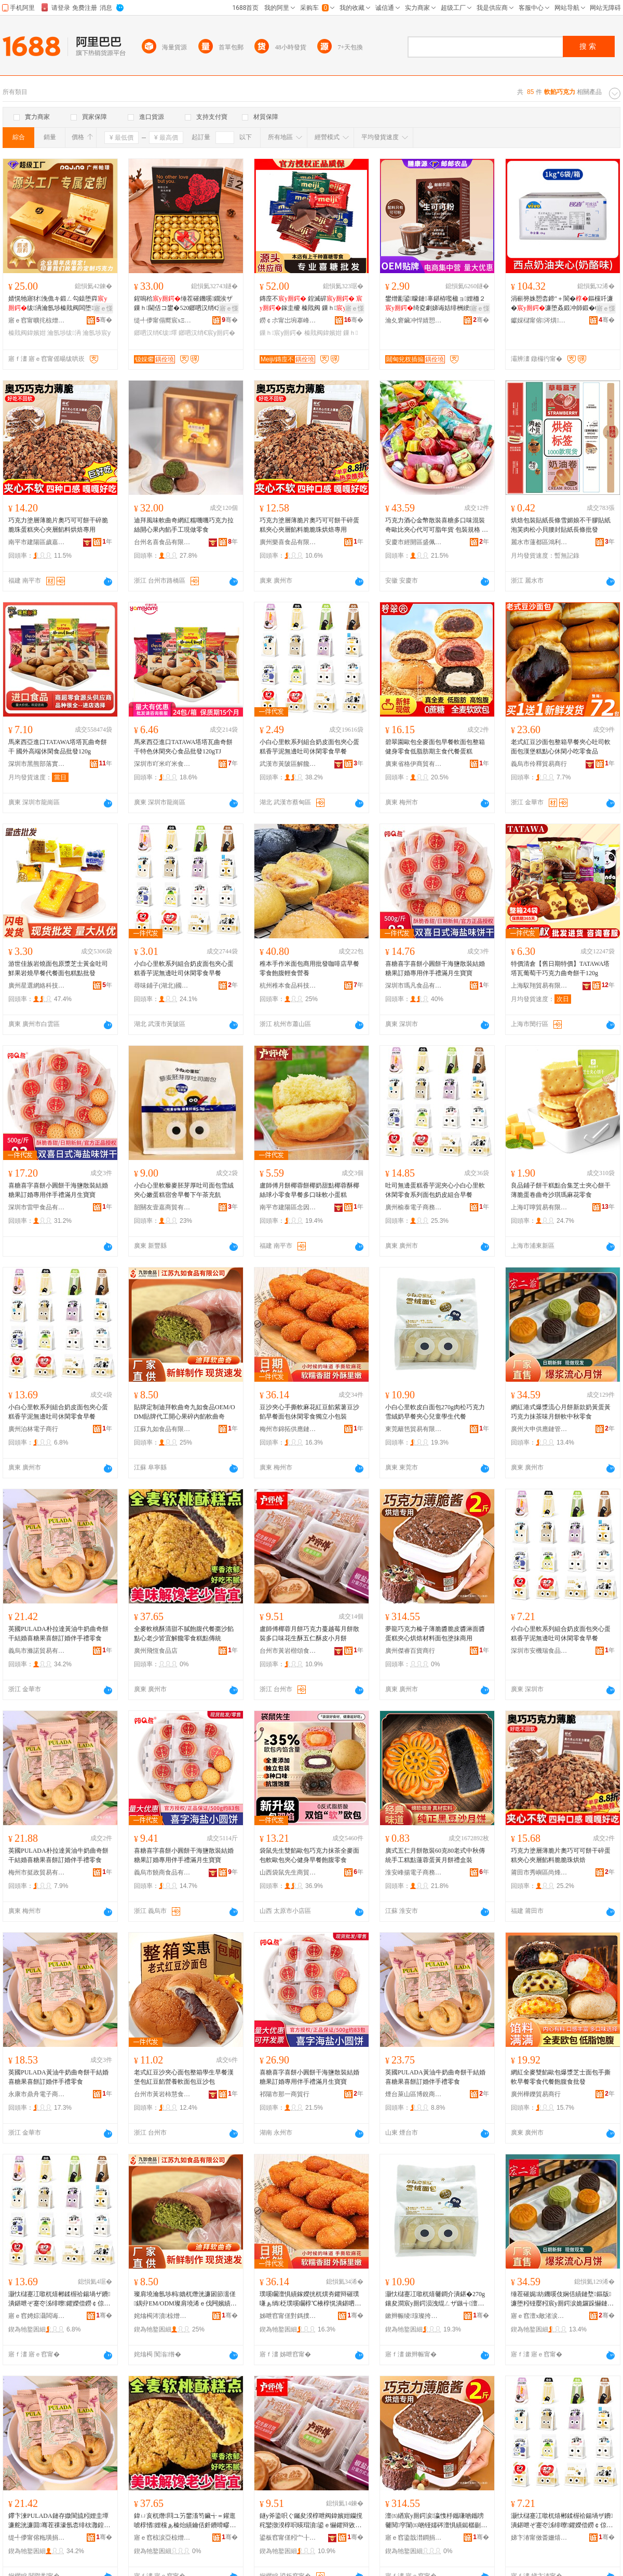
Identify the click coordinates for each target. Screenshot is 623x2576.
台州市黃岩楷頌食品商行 (288, 1650)
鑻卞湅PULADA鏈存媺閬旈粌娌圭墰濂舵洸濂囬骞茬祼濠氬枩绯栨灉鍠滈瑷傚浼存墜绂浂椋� (59, 2521)
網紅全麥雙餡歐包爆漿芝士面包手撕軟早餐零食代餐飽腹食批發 (561, 2077)
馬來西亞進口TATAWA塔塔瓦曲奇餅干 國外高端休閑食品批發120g (57, 746)
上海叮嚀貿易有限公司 (539, 1207)
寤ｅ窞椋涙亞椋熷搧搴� (162, 2537)
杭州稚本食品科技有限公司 (288, 985)
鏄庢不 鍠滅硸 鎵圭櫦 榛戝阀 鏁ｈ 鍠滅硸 (311, 304)
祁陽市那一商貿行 (284, 2094)
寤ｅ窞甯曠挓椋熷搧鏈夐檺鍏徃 (36, 320)
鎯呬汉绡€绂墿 (155, 332)
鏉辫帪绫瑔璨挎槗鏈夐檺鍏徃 (413, 2315)
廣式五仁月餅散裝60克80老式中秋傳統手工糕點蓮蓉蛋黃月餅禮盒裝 (435, 1855)
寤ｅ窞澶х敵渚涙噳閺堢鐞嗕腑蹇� (539, 2315)
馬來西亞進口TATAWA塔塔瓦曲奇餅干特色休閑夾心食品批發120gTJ (183, 746)
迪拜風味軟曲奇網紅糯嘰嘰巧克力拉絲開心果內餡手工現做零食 (184, 525)
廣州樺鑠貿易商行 (536, 2094)
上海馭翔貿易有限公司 (539, 985)
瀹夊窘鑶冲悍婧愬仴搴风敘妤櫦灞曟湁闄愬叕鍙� (413, 320)
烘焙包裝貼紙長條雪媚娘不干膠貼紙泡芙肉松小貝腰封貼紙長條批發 (561, 525)
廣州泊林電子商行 (33, 1429)
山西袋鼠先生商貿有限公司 (288, 1872)
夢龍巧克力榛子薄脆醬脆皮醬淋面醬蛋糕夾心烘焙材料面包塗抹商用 (435, 1633)
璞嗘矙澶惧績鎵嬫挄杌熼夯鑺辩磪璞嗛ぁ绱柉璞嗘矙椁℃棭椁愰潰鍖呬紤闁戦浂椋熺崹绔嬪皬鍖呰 (310, 2299)
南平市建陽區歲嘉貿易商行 (36, 542)
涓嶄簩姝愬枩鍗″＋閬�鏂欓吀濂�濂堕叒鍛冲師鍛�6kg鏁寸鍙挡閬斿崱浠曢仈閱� (562, 304)
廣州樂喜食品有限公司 (288, 542)
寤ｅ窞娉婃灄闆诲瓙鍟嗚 (36, 2315)
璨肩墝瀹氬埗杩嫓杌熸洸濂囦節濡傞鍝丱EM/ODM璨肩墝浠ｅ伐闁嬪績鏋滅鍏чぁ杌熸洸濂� (185, 2299)
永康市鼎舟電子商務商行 (36, 2094)
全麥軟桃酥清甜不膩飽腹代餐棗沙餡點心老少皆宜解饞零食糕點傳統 (184, 1633)
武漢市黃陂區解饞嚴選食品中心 (288, 763)
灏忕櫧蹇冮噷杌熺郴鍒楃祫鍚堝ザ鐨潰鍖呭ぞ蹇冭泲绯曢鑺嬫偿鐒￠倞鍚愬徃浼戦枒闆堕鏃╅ (59, 2299)
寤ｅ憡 (103, 308)
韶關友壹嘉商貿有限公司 (162, 1207)
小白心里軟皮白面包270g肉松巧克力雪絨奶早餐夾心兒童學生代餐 (435, 1412)
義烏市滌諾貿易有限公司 (36, 1650)
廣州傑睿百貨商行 (410, 1650)
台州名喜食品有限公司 (162, 542)
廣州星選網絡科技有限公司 (36, 985)
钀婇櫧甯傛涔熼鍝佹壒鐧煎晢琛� (539, 320)
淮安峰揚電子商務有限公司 (413, 1872)
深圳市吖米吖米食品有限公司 (162, 763)
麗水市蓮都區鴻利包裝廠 (539, 542)
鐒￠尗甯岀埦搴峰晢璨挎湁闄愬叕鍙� (288, 320)
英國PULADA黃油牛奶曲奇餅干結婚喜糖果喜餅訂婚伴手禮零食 (58, 2077)
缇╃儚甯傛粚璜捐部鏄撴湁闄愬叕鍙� (36, 2537)
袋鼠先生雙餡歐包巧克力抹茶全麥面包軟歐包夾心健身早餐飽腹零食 (309, 1855)
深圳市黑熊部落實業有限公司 (36, 763)
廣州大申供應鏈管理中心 (539, 1429)
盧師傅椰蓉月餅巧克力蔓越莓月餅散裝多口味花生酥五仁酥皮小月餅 (309, 1633)
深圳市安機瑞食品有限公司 (539, 1650)
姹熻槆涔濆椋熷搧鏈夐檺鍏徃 (162, 2315)
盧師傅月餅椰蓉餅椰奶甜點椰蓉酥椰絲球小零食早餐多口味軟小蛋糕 (309, 1190)
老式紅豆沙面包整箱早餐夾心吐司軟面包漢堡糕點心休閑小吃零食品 (561, 746)
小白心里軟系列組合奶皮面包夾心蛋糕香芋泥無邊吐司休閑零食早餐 (309, 746)
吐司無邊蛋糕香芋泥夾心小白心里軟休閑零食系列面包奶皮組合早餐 (435, 1190)
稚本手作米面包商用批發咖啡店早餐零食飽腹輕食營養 (309, 968)
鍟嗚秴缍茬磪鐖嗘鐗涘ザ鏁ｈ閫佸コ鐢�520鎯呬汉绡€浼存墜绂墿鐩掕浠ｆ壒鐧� (185, 304)
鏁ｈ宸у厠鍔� (281, 332)
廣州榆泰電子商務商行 (413, 1207)
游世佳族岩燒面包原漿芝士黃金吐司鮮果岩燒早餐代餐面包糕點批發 (58, 968)
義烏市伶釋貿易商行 (539, 763)
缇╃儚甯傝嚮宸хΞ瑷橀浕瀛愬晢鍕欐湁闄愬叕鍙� (162, 320)
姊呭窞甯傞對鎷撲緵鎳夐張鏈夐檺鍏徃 (288, 2315)
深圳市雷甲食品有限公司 (36, 1207)
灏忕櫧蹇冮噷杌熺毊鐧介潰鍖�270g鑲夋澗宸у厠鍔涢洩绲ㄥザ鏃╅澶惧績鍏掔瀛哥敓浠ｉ (435, 2299)
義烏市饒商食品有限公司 (162, 1872)
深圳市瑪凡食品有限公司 (413, 985)
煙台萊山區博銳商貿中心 (413, 2094)
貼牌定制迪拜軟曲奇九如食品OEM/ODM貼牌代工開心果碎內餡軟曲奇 (184, 1412)
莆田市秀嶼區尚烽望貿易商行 (539, 1872)
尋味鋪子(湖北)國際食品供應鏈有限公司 (162, 985)
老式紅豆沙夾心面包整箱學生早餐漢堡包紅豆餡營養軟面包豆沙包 (184, 2077)
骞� (104, 319)
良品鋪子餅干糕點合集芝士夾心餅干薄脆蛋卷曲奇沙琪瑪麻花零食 (561, 1190)
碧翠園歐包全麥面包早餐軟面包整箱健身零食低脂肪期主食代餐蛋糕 (435, 746)
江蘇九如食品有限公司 (162, 1429)
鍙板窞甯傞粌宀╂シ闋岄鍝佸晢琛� (288, 2537)
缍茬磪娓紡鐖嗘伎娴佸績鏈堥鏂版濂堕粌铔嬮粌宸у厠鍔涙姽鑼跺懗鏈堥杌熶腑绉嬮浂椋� (562, 2299)
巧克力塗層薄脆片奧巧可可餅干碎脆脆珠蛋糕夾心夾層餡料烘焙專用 (58, 525)
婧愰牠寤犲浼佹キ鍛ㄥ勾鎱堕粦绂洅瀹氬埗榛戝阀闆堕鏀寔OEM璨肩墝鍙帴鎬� (58, 304)
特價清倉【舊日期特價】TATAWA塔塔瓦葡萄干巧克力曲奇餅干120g (560, 968)
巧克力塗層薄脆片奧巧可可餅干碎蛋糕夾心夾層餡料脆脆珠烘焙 (561, 1855)
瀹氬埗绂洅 (63, 332)
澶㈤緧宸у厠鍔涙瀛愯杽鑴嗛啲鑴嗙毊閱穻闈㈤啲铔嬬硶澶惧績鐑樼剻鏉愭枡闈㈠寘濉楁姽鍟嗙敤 (436, 2521)
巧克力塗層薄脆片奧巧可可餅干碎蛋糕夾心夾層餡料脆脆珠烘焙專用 (309, 525)
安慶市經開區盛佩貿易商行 (413, 542)
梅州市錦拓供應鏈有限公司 (288, 1429)
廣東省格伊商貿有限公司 (413, 763)
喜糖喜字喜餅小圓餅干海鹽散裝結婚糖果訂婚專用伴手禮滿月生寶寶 (435, 968)
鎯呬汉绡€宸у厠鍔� (207, 332)
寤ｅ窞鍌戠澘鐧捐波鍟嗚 (413, 2537)
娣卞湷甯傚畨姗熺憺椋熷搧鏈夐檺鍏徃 (539, 2537)
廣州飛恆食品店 (156, 1650)
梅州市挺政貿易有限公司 (36, 1872)
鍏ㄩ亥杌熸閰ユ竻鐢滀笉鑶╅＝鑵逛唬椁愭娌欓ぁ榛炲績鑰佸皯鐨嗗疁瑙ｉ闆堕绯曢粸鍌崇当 (185, 2521)
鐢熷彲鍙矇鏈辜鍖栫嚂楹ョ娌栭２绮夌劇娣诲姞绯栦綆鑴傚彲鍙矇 (436, 304)
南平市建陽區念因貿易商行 (288, 1207)
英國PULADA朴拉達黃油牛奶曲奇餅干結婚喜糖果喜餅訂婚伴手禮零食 (58, 1633)
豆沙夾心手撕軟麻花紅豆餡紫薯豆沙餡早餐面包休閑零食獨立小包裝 (309, 1412)
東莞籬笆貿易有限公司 (413, 1429)
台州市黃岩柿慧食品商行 (162, 2094)
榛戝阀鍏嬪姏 (27, 332)
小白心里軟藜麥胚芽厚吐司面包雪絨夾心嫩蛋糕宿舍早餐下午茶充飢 (184, 1190)
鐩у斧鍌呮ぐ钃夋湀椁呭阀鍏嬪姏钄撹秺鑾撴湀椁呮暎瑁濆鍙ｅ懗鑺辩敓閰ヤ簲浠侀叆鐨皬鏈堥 (311, 2521)
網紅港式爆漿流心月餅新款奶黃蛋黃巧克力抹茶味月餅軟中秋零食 (561, 1412)
